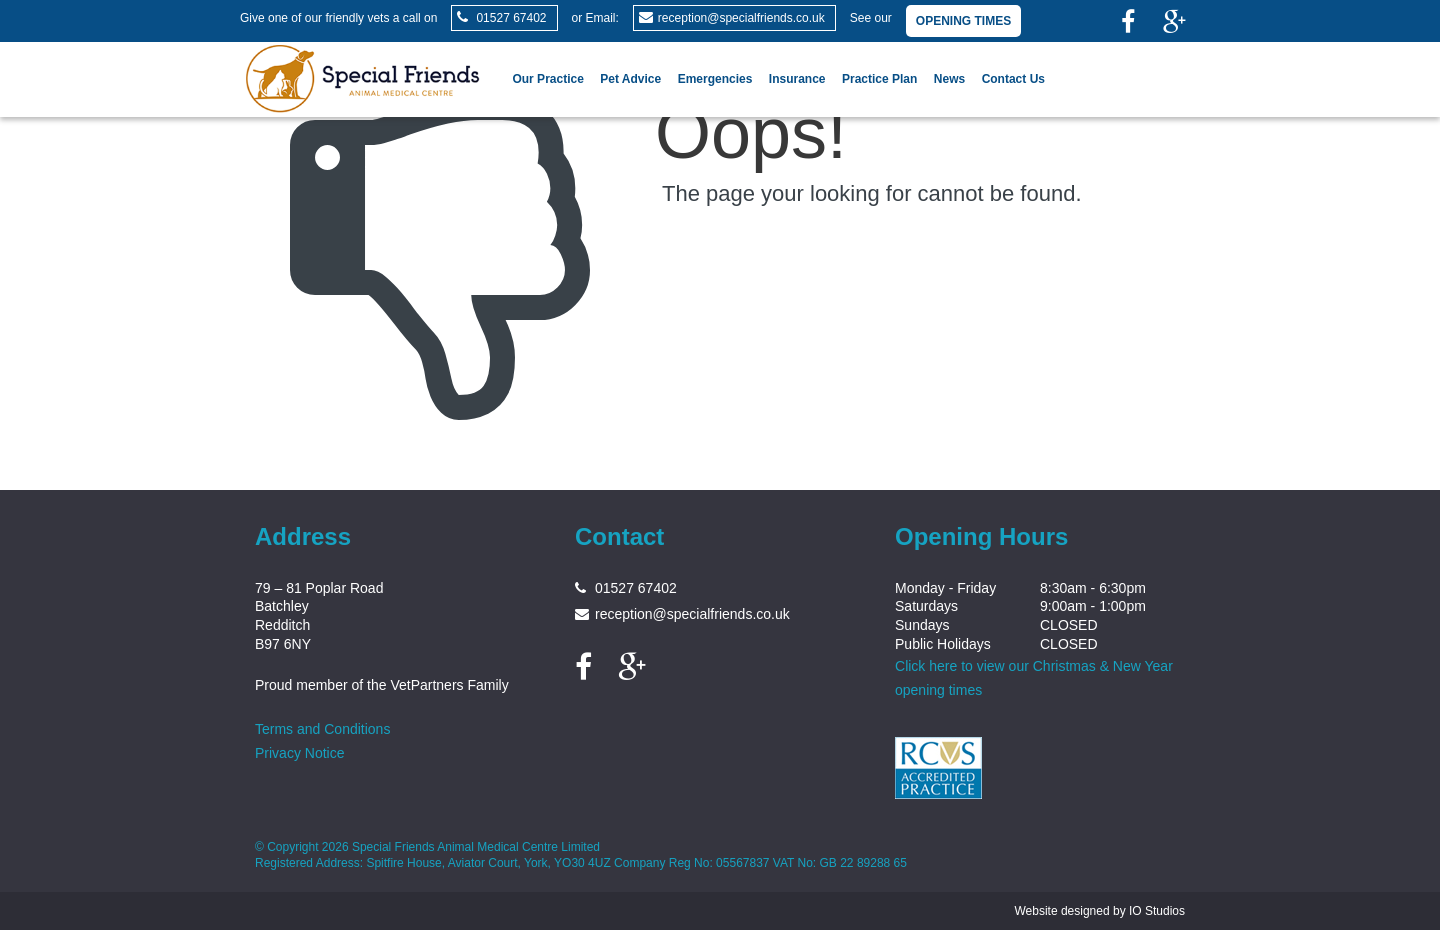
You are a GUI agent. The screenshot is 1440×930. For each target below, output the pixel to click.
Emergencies (715, 79)
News (949, 79)
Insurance (797, 79)
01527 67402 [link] (511, 18)
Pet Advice (630, 79)
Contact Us (1013, 79)
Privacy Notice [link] (299, 753)
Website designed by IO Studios (1099, 911)
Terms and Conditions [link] (322, 729)
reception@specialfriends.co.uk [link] (741, 18)
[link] (1128, 24)
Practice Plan (879, 79)
